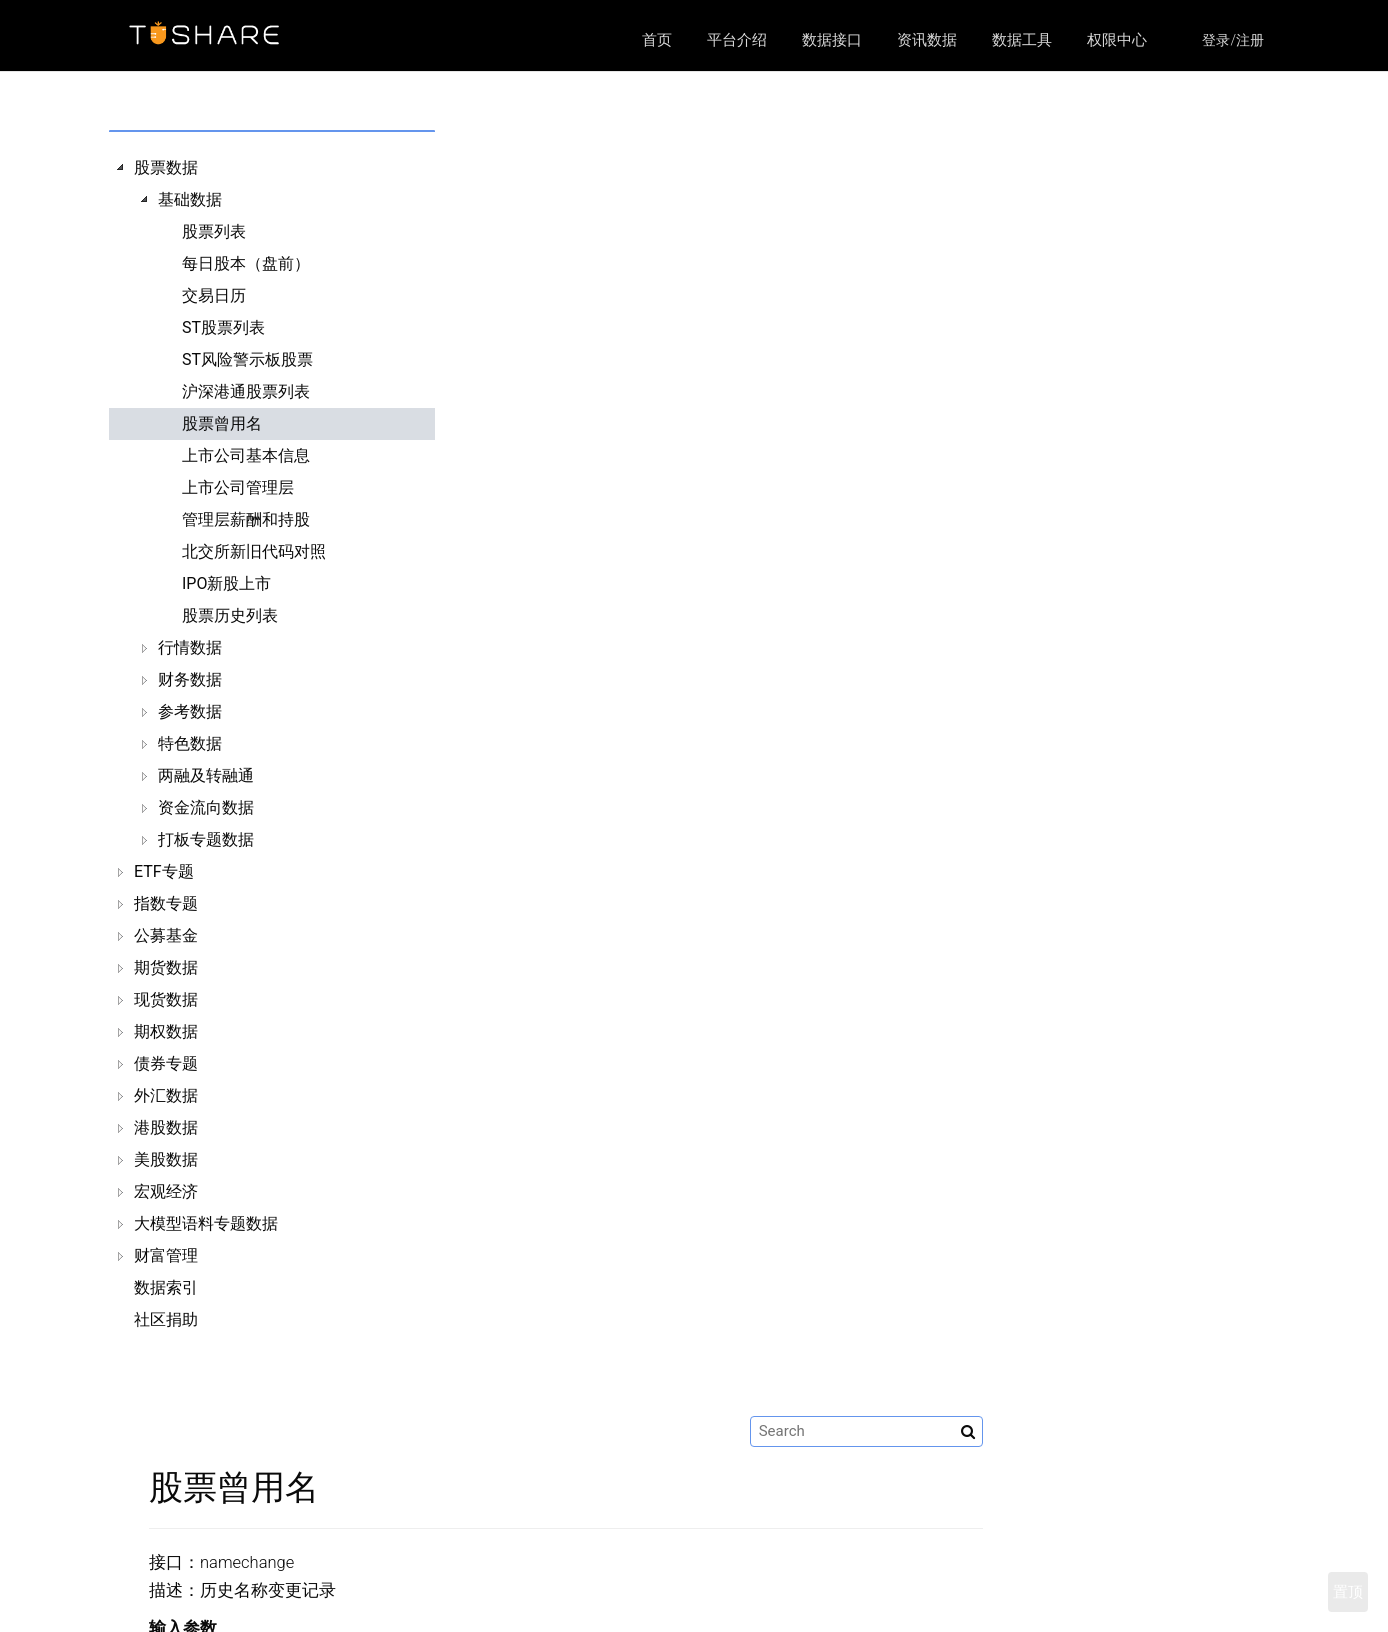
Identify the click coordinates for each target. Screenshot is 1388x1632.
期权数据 (166, 1031)
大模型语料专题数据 (206, 1223)
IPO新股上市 (226, 583)
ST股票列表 (223, 327)
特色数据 (190, 743)
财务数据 (190, 679)
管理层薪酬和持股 (246, 519)
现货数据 (166, 999)
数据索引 (166, 1287)
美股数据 (166, 1159)
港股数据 (166, 1127)
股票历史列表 (230, 615)
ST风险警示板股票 (247, 359)
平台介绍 (737, 40)
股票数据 (166, 167)
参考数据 (190, 711)
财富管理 (166, 1255)
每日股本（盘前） (246, 263)
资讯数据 (927, 40)
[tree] (255, 744)
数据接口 (832, 40)
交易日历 (214, 295)
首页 (657, 40)
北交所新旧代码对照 (254, 551)
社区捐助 (166, 1319)
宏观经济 (166, 1191)
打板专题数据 (206, 839)
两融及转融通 (206, 775)
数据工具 (1022, 40)
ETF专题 (164, 871)
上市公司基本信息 (246, 455)
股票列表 (214, 231)
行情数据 (190, 647)
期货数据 (166, 967)
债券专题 (166, 1063)
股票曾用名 (222, 423)
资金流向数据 (206, 807)
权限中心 (1117, 40)
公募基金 (166, 935)
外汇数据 (166, 1095)
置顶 (1348, 1592)
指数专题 (166, 903)
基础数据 (190, 199)
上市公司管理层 (238, 487)
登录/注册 (1233, 40)
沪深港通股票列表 (246, 391)
